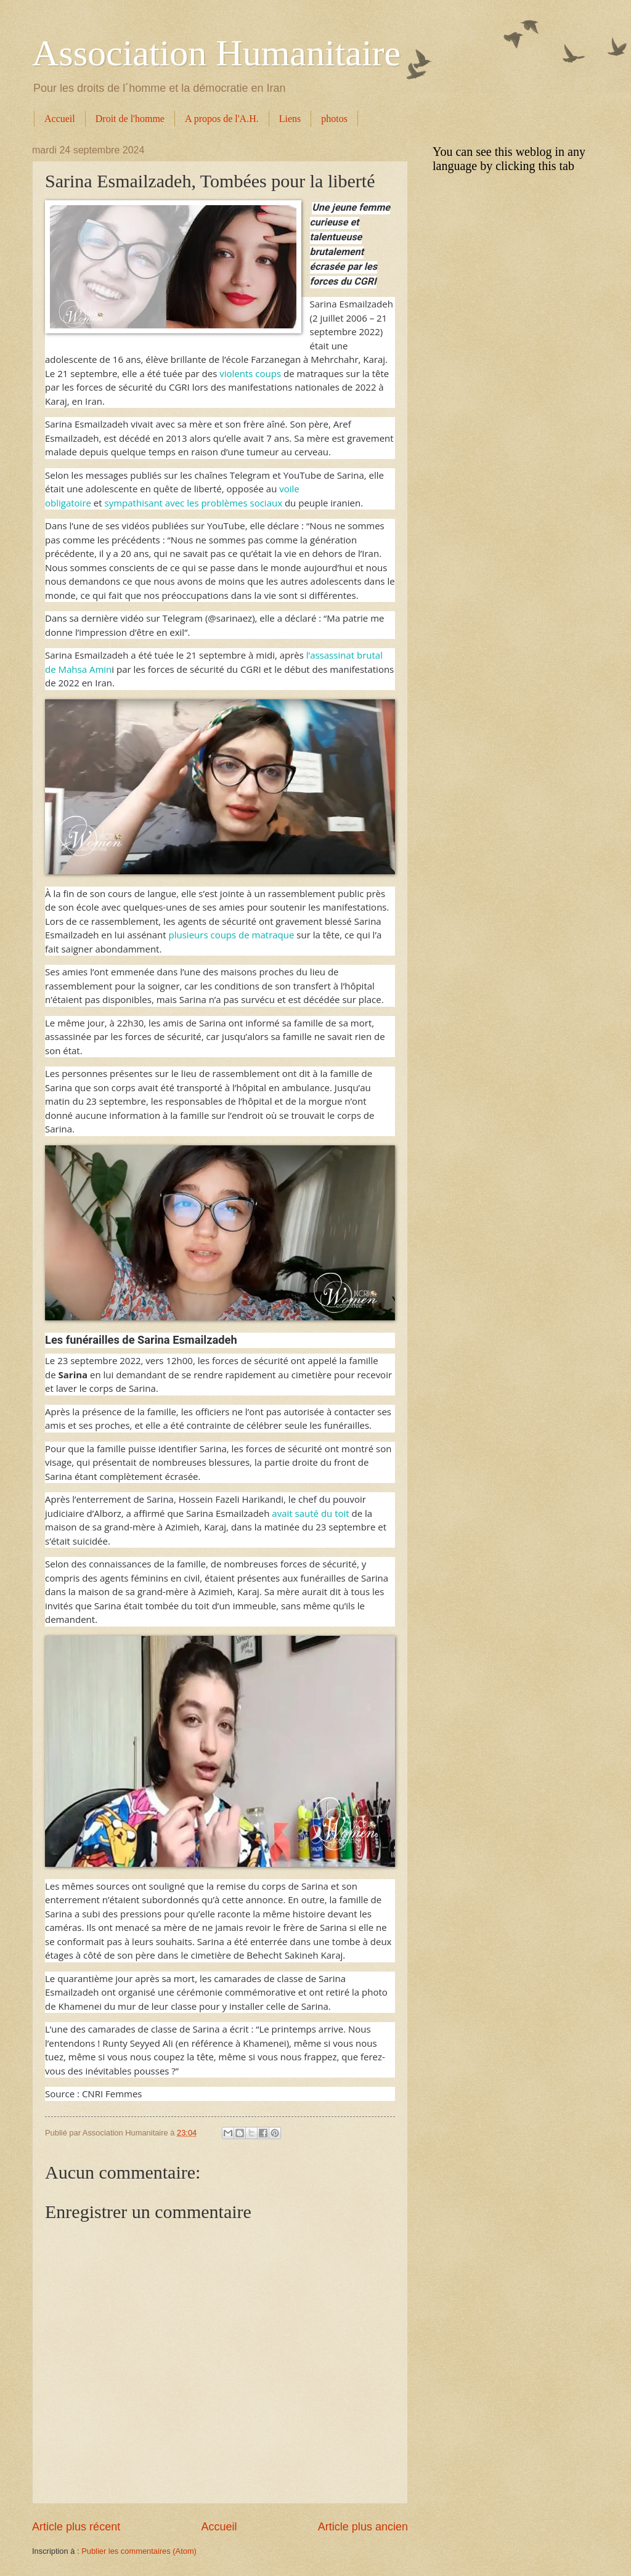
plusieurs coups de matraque (232, 934)
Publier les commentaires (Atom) (139, 2551)
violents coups (250, 373)
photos (334, 118)
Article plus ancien (363, 2527)
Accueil (59, 118)
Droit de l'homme (130, 118)
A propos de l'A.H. (222, 118)
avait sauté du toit (310, 1513)
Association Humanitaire (216, 53)
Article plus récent (76, 2527)
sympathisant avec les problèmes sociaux (194, 503)
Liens (290, 118)
